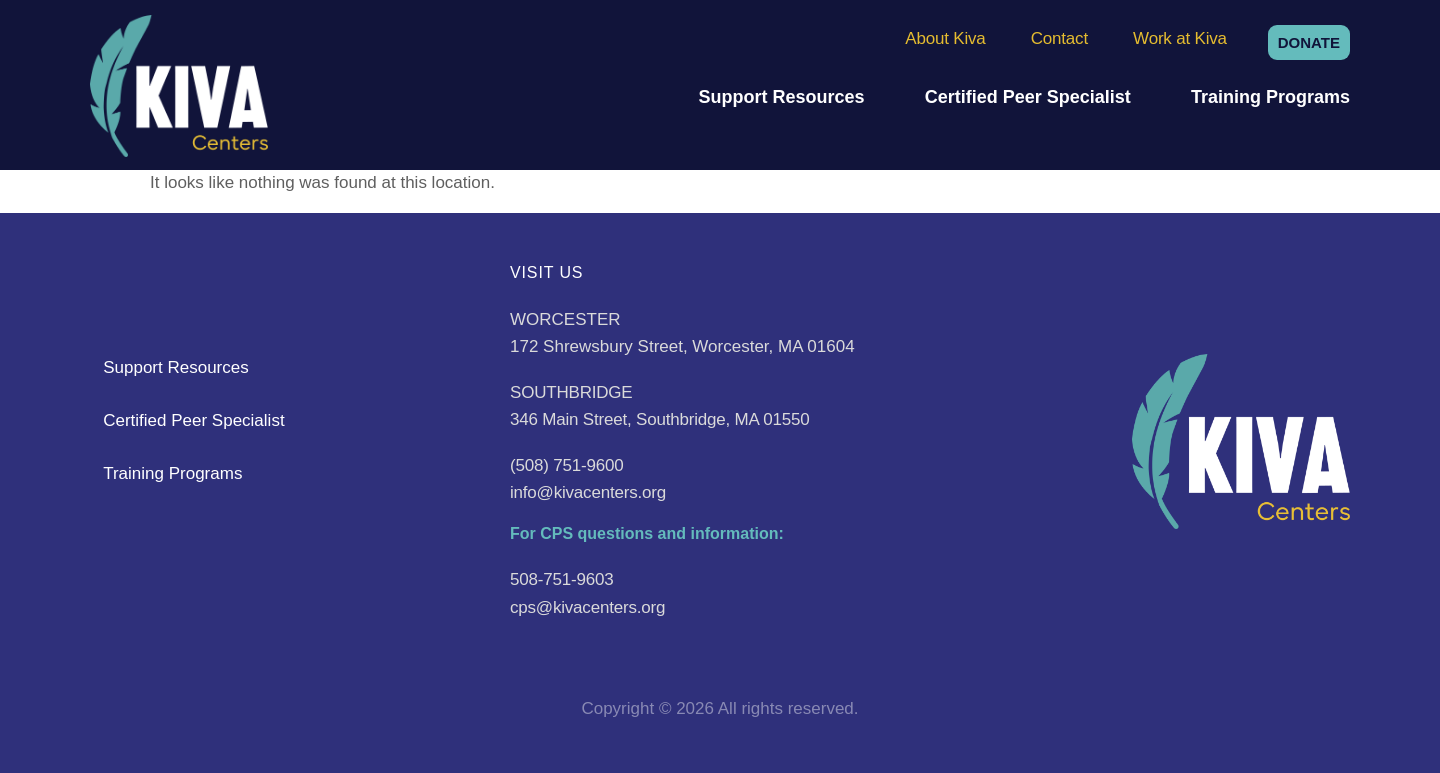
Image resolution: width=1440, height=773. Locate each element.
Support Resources (781, 97)
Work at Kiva (1180, 38)
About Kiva (945, 38)
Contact (1059, 38)
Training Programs (1270, 97)
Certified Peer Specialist (1028, 97)
